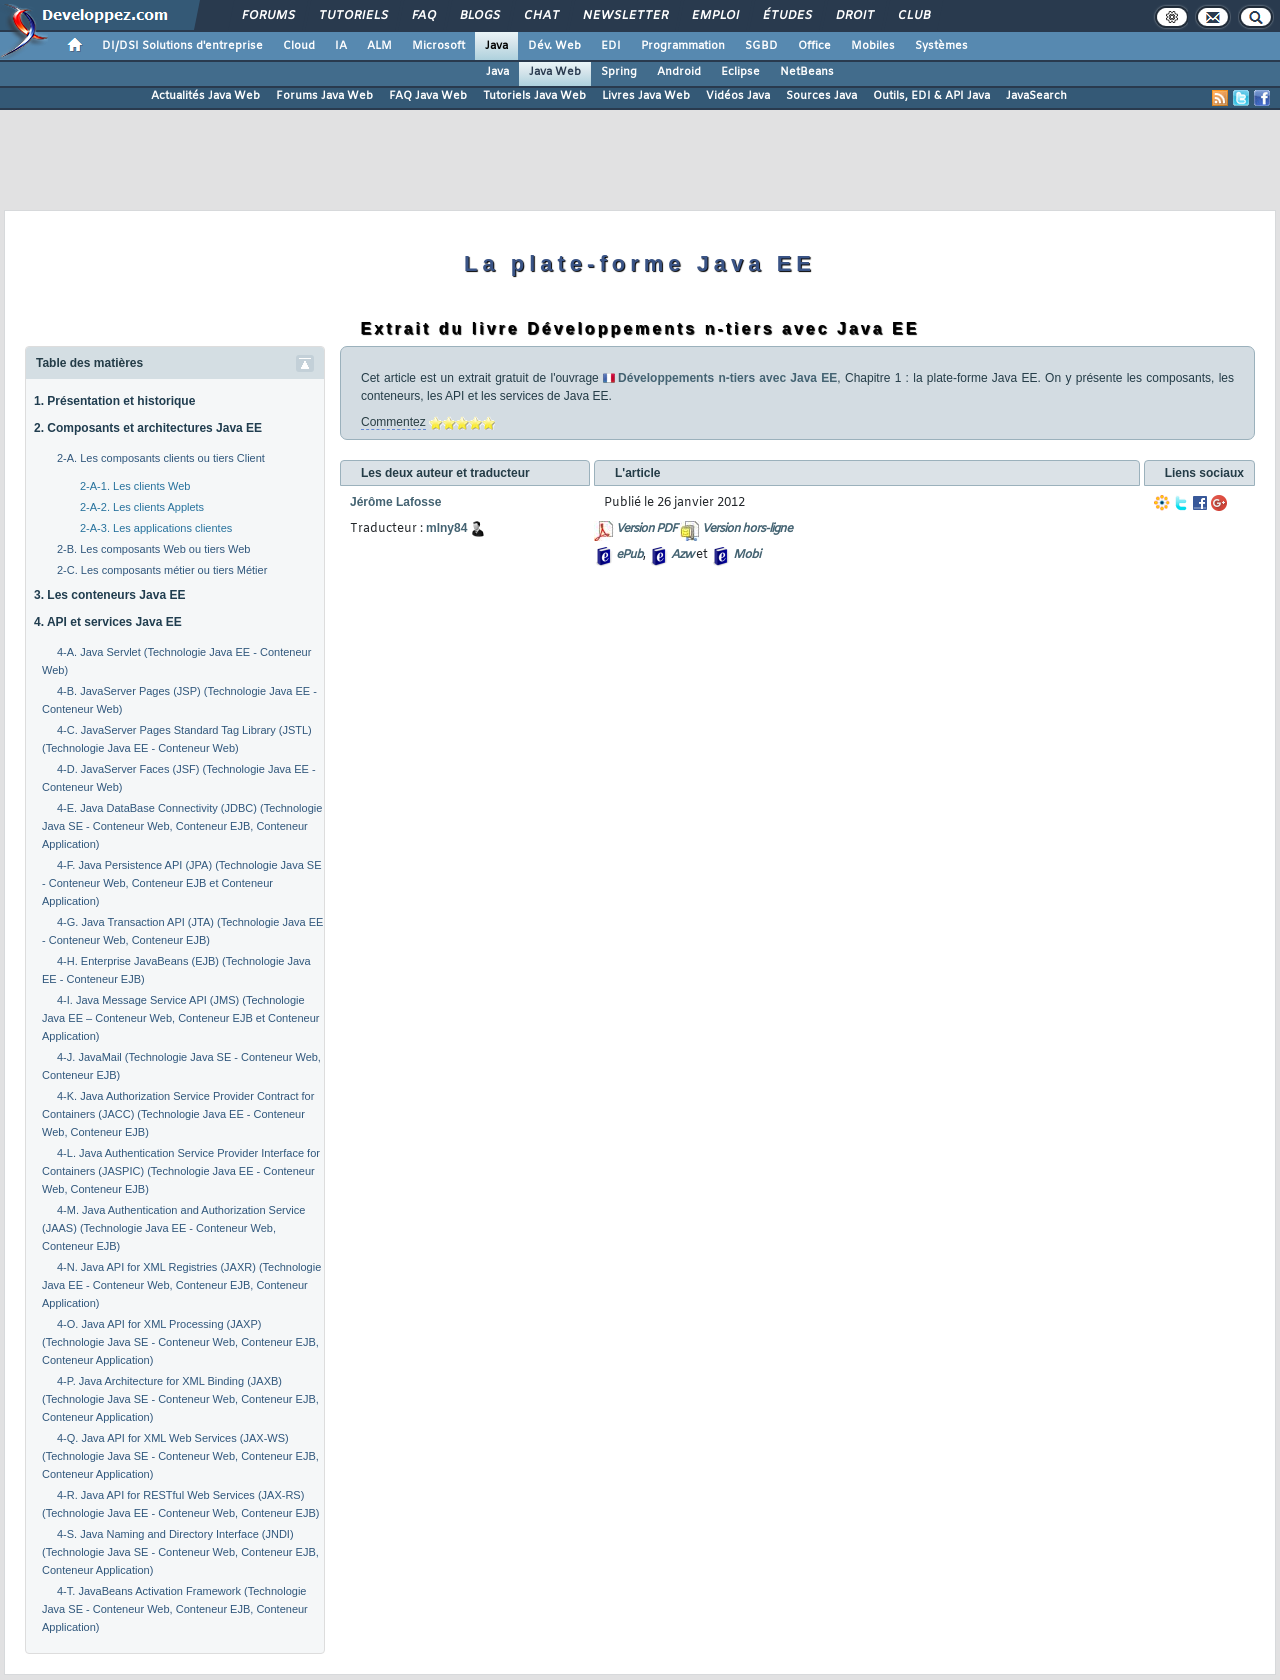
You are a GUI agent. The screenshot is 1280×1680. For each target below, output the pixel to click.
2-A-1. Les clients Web (135, 486)
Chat (540, 16)
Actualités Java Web (205, 96)
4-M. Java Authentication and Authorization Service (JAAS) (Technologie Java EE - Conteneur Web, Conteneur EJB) (173, 1228)
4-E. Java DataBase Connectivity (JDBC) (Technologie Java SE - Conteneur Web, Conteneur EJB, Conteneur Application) (182, 826)
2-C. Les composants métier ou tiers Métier (162, 570)
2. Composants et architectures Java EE (148, 428)
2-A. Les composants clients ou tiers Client (161, 458)
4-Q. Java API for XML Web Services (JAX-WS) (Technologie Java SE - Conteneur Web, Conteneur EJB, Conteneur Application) (180, 1456)
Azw (682, 555)
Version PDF (646, 529)
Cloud (299, 46)
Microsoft (438, 46)
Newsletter (624, 16)
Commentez (393, 422)
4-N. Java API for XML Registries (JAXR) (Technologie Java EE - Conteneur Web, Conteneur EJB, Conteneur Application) (181, 1285)
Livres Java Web (646, 96)
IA (341, 46)
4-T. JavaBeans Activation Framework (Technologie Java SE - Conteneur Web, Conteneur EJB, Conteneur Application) (175, 1609)
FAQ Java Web (428, 96)
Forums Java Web (324, 96)
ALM (379, 46)
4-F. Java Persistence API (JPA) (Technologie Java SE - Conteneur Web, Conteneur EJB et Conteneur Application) (182, 883)
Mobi (746, 555)
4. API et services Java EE (108, 622)
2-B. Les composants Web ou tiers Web (153, 549)
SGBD (761, 46)
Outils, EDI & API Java (931, 96)
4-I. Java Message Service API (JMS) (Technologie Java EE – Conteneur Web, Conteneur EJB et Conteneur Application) (180, 1018)
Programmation (683, 46)
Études (786, 16)
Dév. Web (554, 46)
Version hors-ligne (747, 529)
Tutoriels (352, 16)
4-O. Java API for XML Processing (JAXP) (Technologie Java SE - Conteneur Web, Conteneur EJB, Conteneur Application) (180, 1342)
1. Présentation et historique (114, 401)
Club (913, 16)
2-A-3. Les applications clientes (156, 528)
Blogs (479, 16)
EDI (611, 46)
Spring (619, 72)
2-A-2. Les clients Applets (142, 507)
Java (496, 46)
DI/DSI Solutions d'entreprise (182, 46)
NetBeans (807, 72)
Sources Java (821, 96)
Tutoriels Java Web (534, 96)
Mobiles (873, 46)
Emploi (714, 16)
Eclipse (740, 72)
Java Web (555, 72)
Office (814, 46)
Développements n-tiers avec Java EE (727, 378)
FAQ (423, 16)
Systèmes (941, 46)
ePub (629, 555)
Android (679, 72)
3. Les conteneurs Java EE (109, 595)
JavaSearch (1036, 96)
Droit (854, 16)
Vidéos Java (738, 96)
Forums (267, 16)
